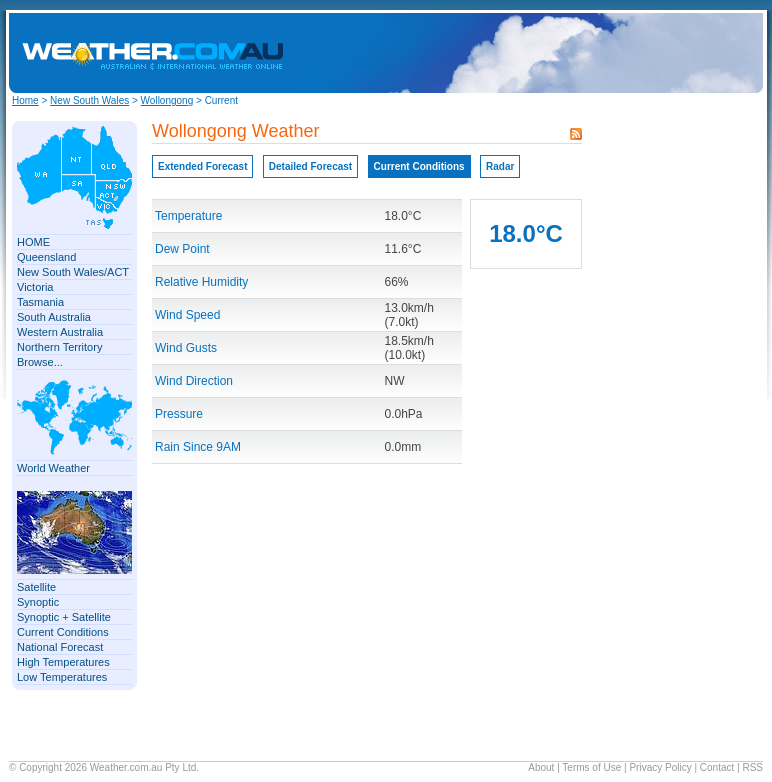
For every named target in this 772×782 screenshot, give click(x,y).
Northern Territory (59, 347)
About (541, 767)
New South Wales (89, 100)
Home (25, 100)
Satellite (36, 587)
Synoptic (38, 602)
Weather (108, 767)
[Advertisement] (593, 53)
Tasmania (40, 302)
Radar (500, 166)
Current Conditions (63, 632)
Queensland (46, 257)
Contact (717, 767)
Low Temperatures (62, 677)
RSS (752, 767)
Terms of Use (591, 767)
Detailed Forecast (310, 166)
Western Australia (60, 332)
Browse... (40, 362)
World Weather (53, 468)
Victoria (35, 287)
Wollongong (167, 100)
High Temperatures (63, 662)
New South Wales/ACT (73, 272)
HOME (33, 242)
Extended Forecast (202, 166)
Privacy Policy (660, 767)
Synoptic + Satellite (64, 617)
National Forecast (60, 647)
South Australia (54, 317)
